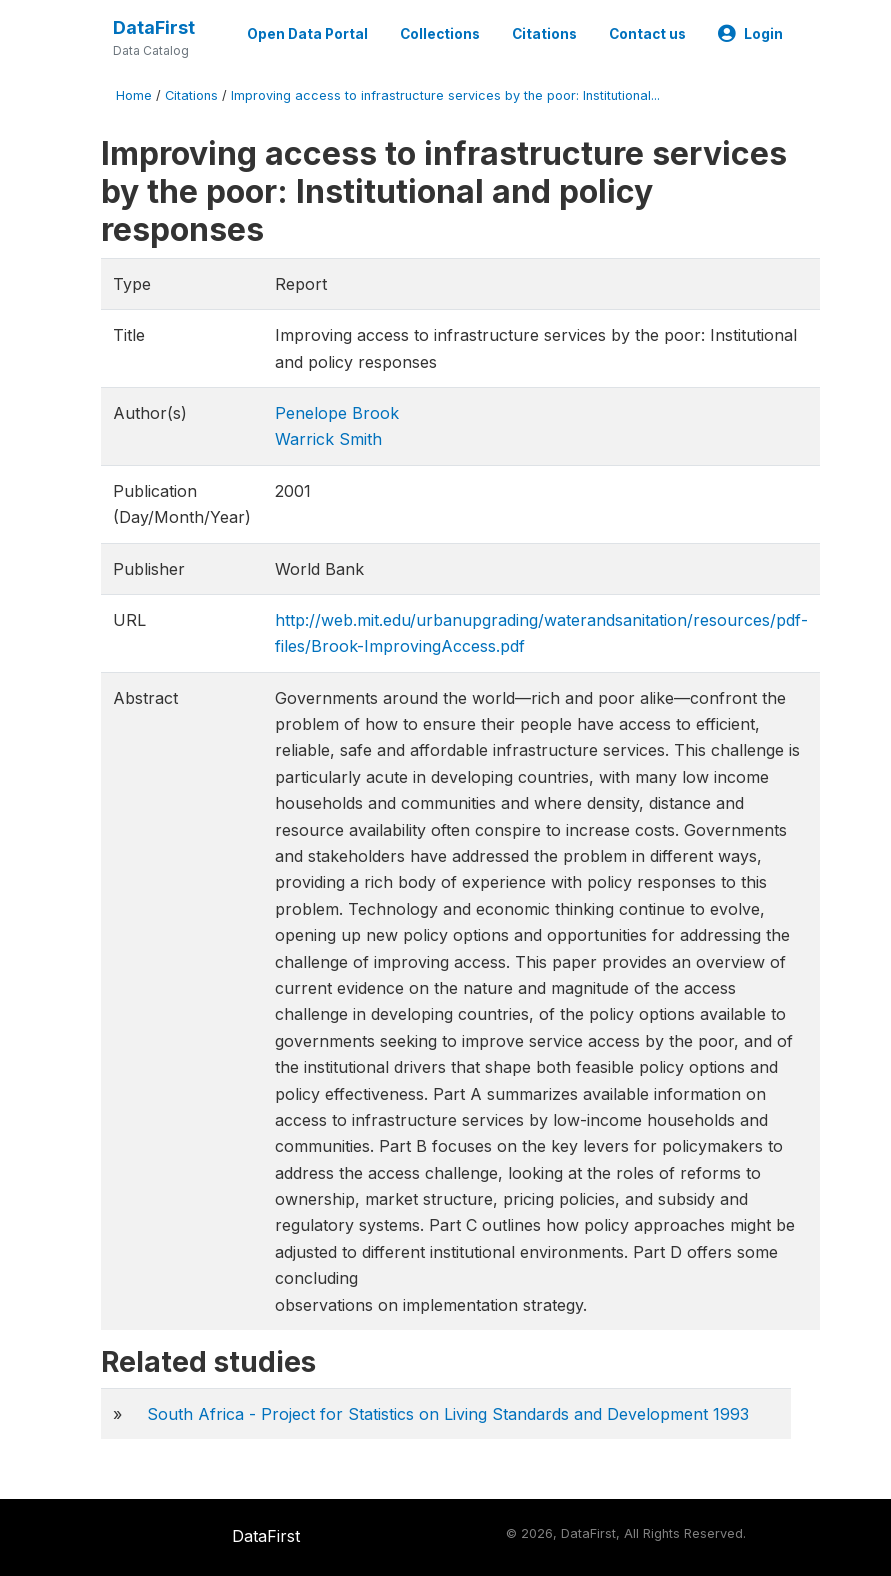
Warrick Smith (328, 439)
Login (750, 34)
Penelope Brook (337, 413)
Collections (440, 34)
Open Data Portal (307, 34)
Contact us (647, 34)
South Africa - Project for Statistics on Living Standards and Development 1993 (448, 1414)
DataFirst (154, 27)
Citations (544, 34)
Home (134, 95)
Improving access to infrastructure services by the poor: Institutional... (445, 95)
